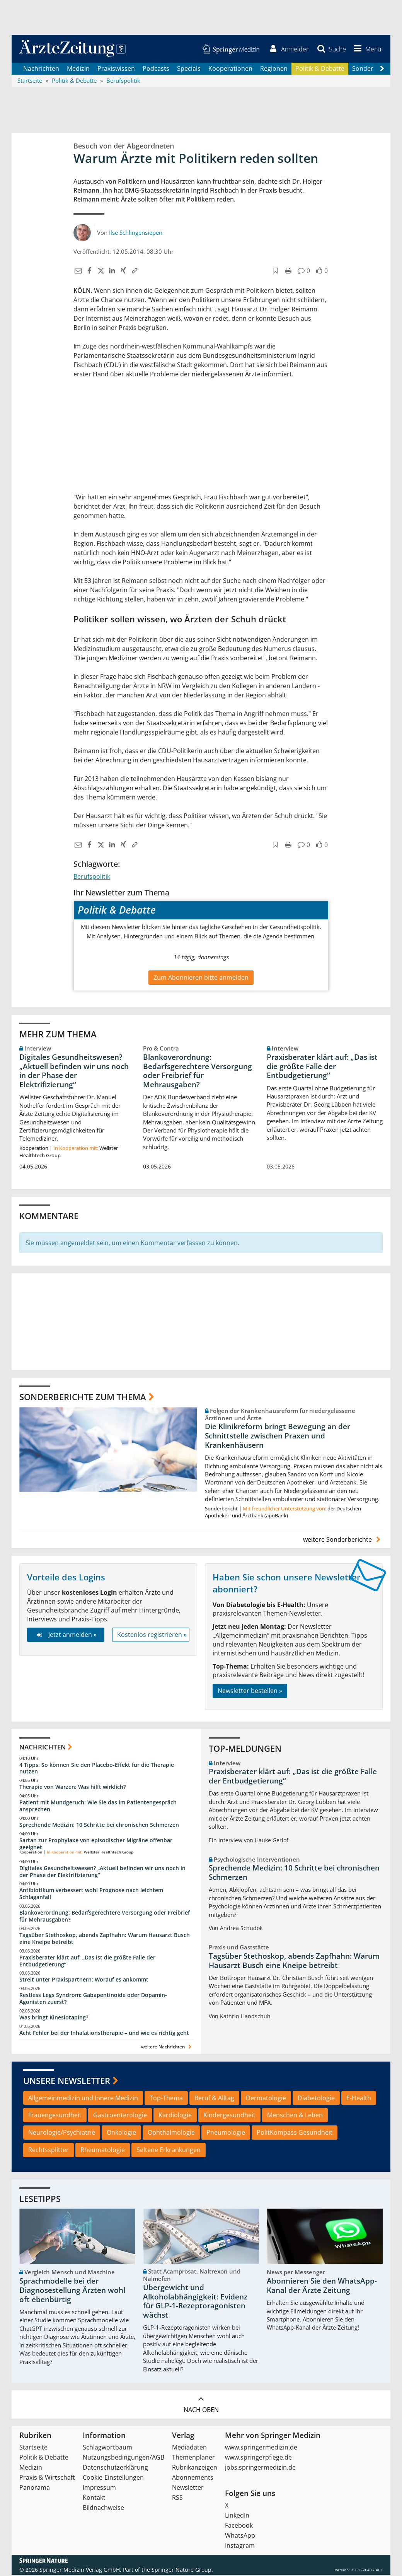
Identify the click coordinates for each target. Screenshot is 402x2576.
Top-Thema (166, 2099)
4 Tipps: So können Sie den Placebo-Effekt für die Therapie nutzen (96, 1769)
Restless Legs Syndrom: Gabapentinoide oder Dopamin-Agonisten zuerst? (93, 2000)
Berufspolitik (91, 877)
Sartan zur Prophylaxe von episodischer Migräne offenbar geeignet (95, 1845)
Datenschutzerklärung (115, 2468)
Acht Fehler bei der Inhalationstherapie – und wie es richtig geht (104, 2034)
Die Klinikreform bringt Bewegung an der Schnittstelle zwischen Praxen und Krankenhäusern (277, 1437)
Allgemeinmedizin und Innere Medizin (83, 2099)
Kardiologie (175, 2116)
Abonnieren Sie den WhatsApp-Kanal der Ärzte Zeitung (322, 2287)
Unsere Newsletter (66, 2081)
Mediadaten (189, 2448)
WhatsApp (240, 2536)
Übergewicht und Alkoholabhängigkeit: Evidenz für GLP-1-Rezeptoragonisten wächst (195, 2302)
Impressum (99, 2488)
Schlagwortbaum (107, 2448)
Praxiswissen (116, 69)
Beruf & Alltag (214, 2099)
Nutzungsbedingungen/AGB (123, 2458)
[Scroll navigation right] (382, 70)
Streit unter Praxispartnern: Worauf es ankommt (83, 1981)
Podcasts (156, 69)
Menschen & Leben (295, 2116)
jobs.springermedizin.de (260, 2468)
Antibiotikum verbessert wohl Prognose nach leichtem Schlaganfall (91, 1895)
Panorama (34, 2488)
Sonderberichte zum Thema (82, 1398)
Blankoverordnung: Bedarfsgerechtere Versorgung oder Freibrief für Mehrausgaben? (197, 1072)
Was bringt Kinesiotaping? (53, 2018)
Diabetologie (316, 2099)
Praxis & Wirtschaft (47, 2478)
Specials (189, 69)
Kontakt (94, 2498)
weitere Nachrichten (167, 2048)
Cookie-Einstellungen (113, 2478)
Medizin (78, 69)
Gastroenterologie (120, 2116)
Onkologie (121, 2133)
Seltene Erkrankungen (168, 2151)
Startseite (33, 2448)
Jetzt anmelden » (65, 1636)
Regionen (274, 69)
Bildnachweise (103, 2508)
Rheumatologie (102, 2151)
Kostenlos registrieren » (152, 1636)
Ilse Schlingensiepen (135, 233)
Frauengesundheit (55, 2116)
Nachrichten (41, 69)
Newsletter (188, 2488)
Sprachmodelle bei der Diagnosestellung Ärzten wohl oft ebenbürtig (72, 2291)
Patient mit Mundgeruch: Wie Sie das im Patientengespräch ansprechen (98, 1807)
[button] (366, 49)
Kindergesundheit (229, 2116)
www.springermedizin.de (261, 2448)
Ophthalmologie (171, 2133)
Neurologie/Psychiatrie (61, 2133)
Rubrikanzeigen (194, 2468)
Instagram (240, 2546)
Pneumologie (225, 2133)
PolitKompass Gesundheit (294, 2133)
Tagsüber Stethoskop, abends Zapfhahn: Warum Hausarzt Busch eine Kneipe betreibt (104, 1939)
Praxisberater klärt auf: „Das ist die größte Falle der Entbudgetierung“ (322, 1067)
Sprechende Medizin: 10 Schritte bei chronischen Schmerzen (99, 1826)
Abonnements (192, 2478)
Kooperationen (230, 69)
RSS (177, 2498)
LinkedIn (237, 2516)
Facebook (239, 2526)
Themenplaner (193, 2458)
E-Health (358, 2099)
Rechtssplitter (48, 2151)
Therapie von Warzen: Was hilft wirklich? (72, 1788)
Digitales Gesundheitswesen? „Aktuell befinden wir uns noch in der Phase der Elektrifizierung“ (74, 1072)
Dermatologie (266, 2099)
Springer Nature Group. (182, 2570)
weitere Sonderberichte (343, 1540)
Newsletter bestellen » (250, 1692)
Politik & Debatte (319, 69)
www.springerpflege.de (258, 2458)
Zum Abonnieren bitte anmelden (201, 978)
